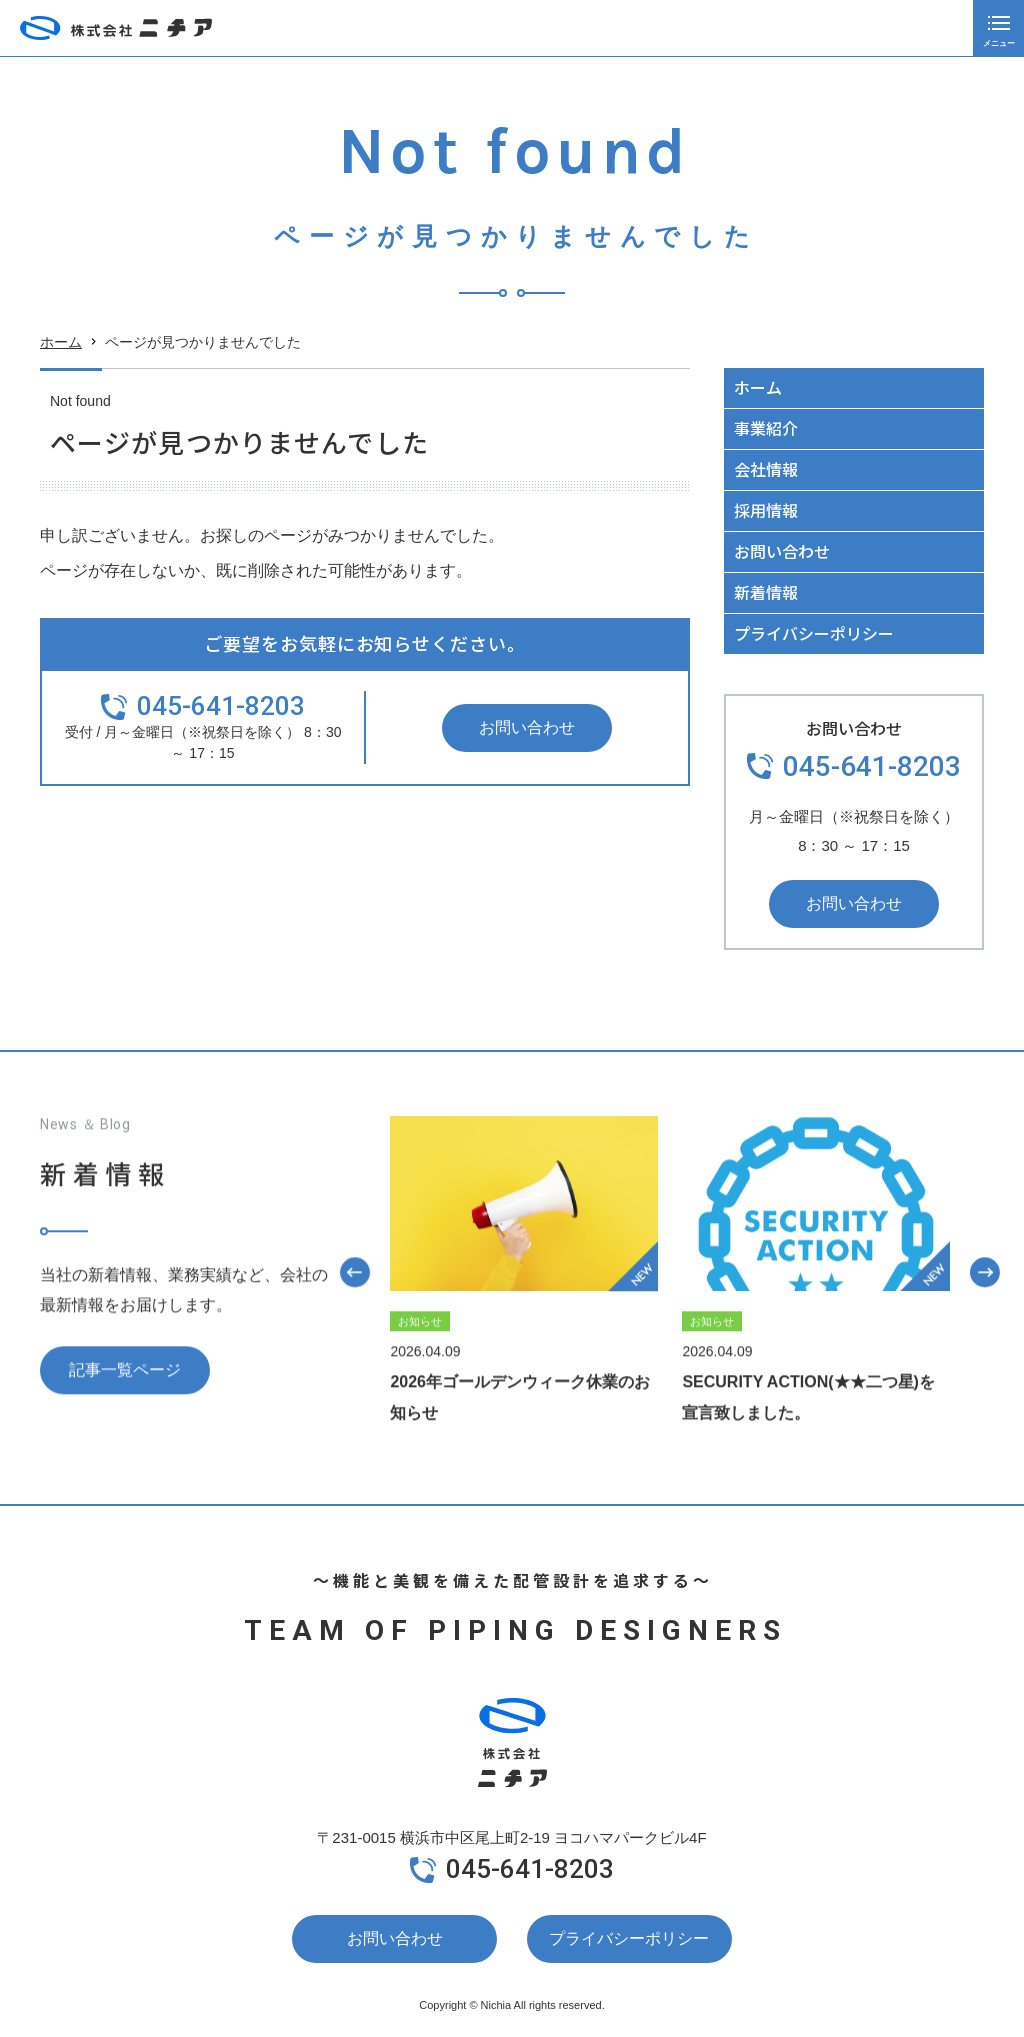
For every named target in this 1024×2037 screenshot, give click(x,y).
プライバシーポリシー (814, 633)
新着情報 (766, 592)
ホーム (61, 343)
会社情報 (766, 469)
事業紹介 (766, 428)
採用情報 (766, 510)
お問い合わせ (527, 727)
